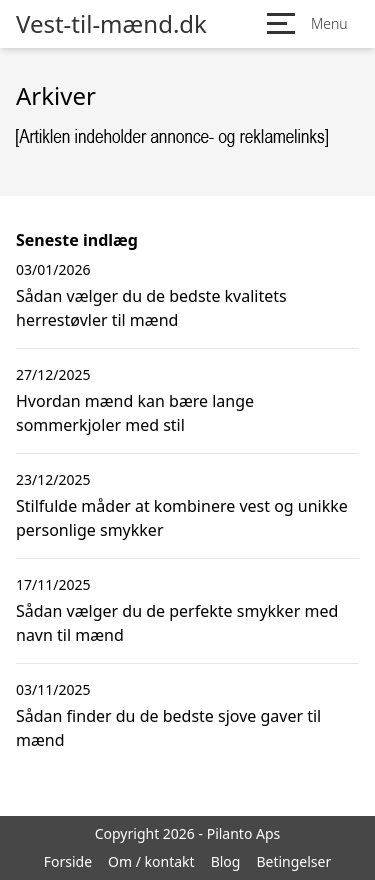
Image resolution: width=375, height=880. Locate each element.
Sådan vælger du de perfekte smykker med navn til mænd (177, 623)
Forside (68, 861)
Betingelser (293, 861)
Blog (226, 861)
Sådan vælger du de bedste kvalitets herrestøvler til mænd (151, 308)
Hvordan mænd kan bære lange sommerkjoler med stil (135, 413)
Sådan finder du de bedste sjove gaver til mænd (168, 728)
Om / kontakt (151, 861)
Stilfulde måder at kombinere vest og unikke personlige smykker (182, 518)
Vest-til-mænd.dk (111, 24)
